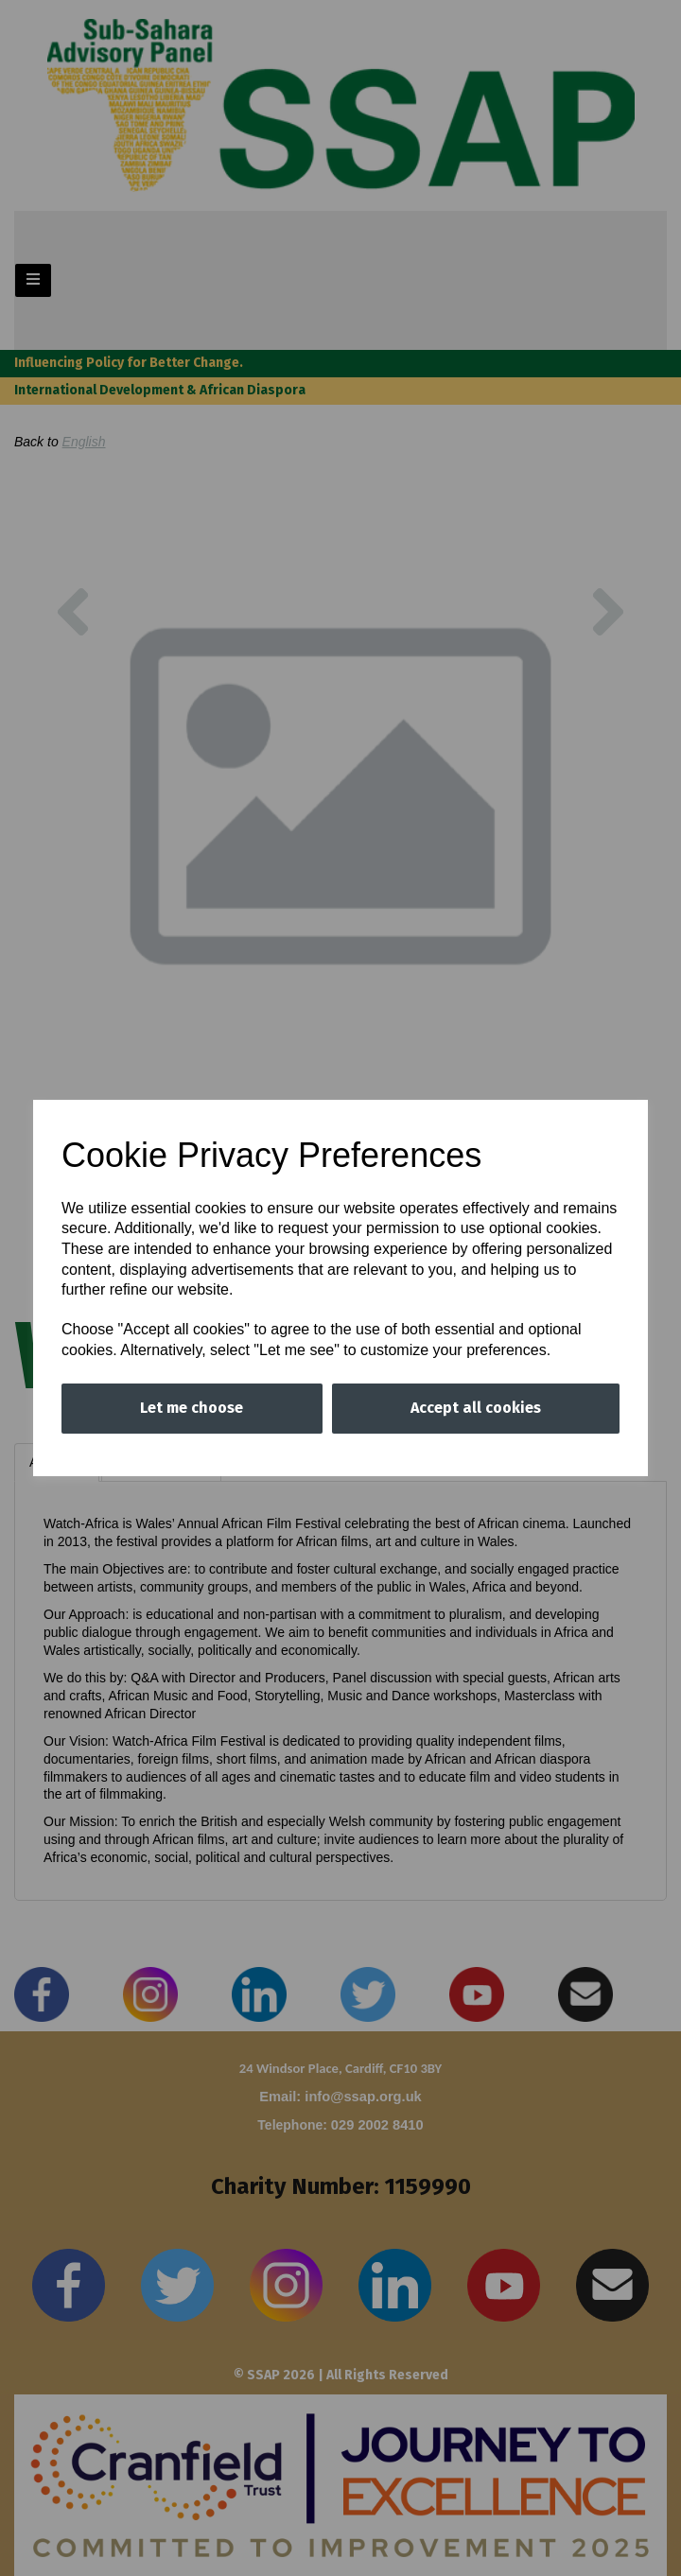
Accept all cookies (475, 1408)
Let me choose (191, 1408)
